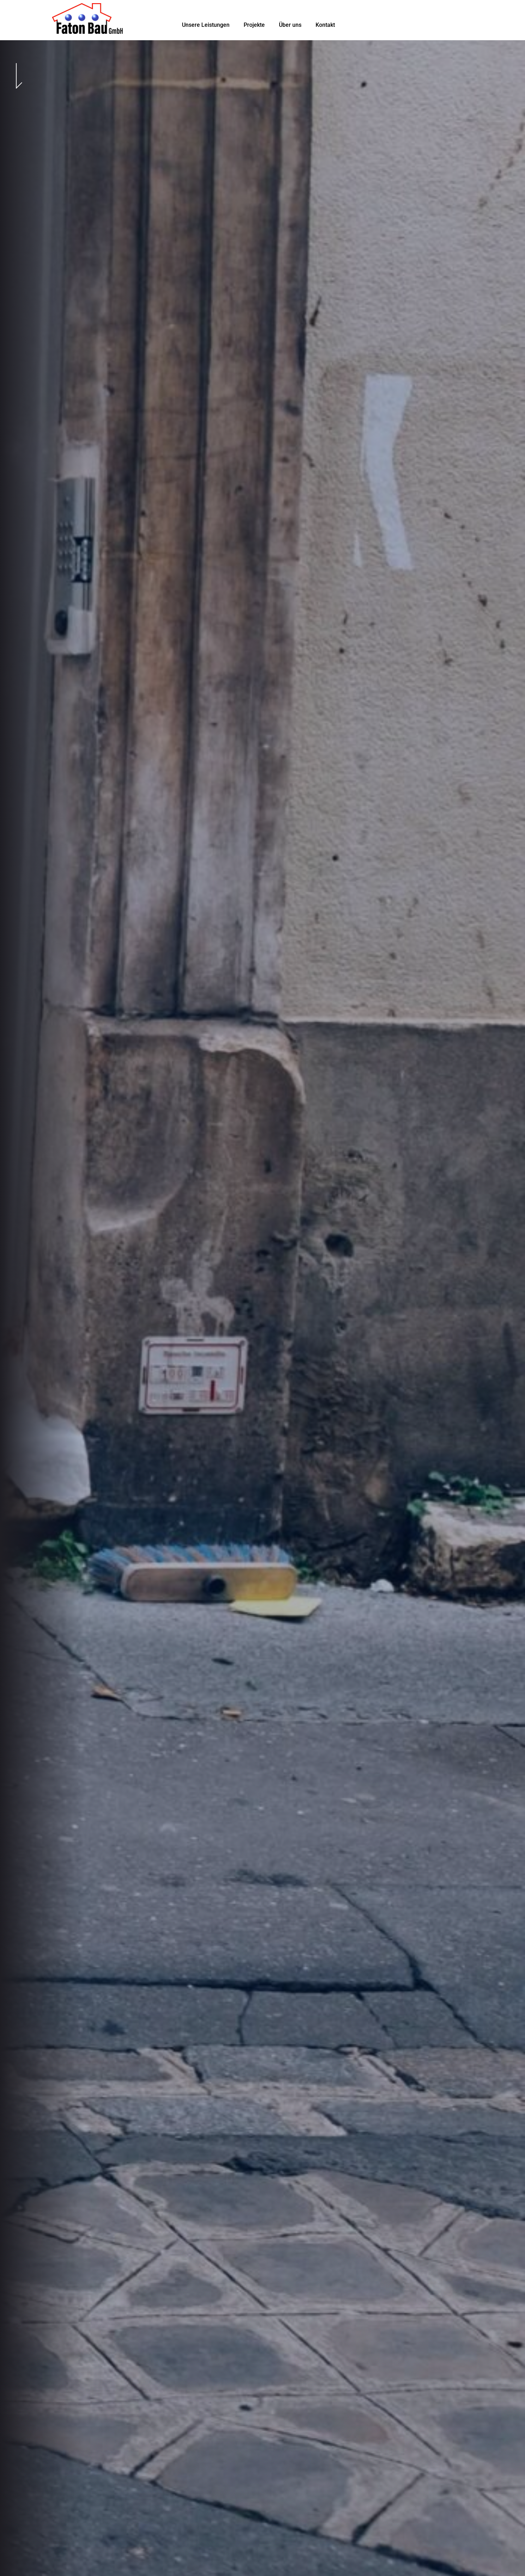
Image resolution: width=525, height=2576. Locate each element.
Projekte (254, 25)
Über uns (290, 25)
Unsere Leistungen (206, 25)
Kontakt (325, 25)
